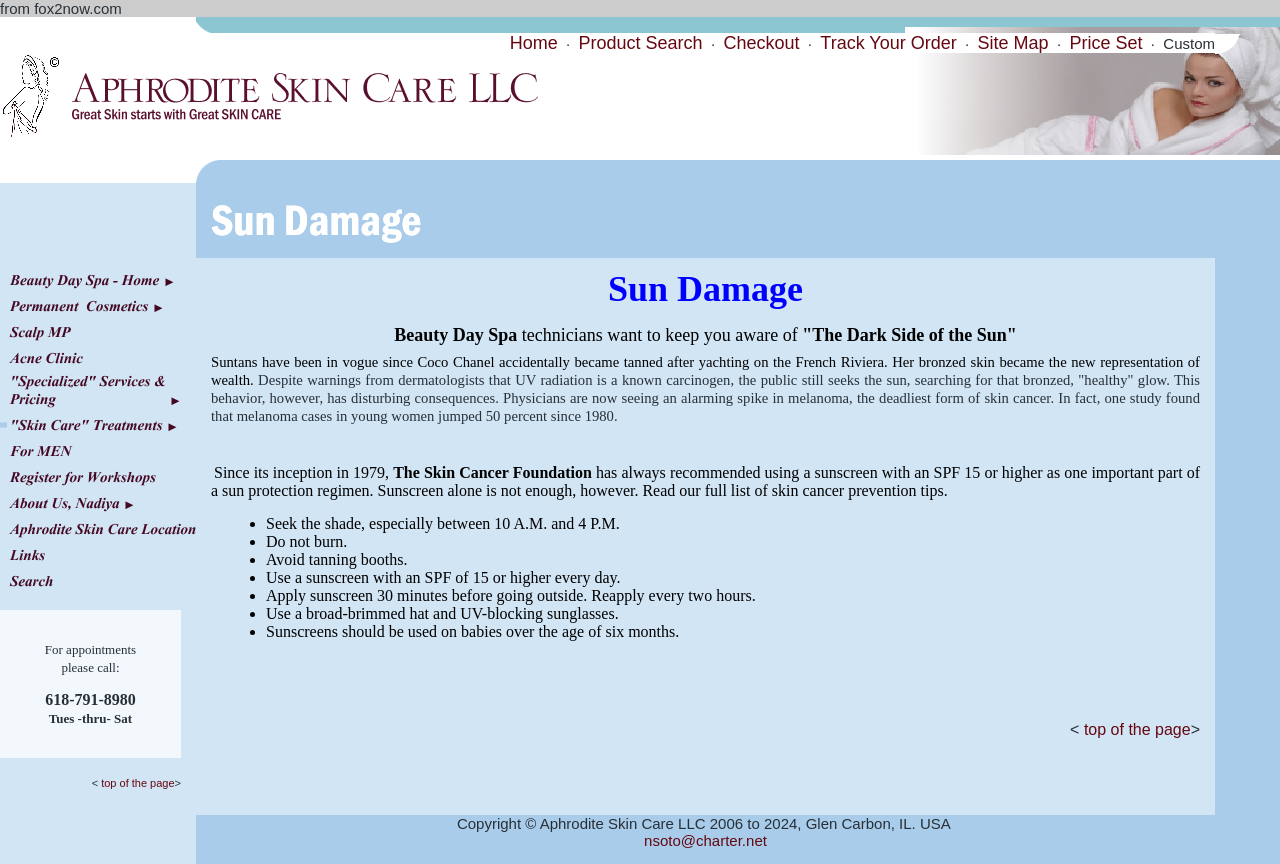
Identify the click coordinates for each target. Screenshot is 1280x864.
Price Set (1105, 43)
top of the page (136, 783)
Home (534, 43)
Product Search (641, 43)
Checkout (761, 43)
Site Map (1013, 43)
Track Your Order (888, 43)
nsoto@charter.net (705, 840)
